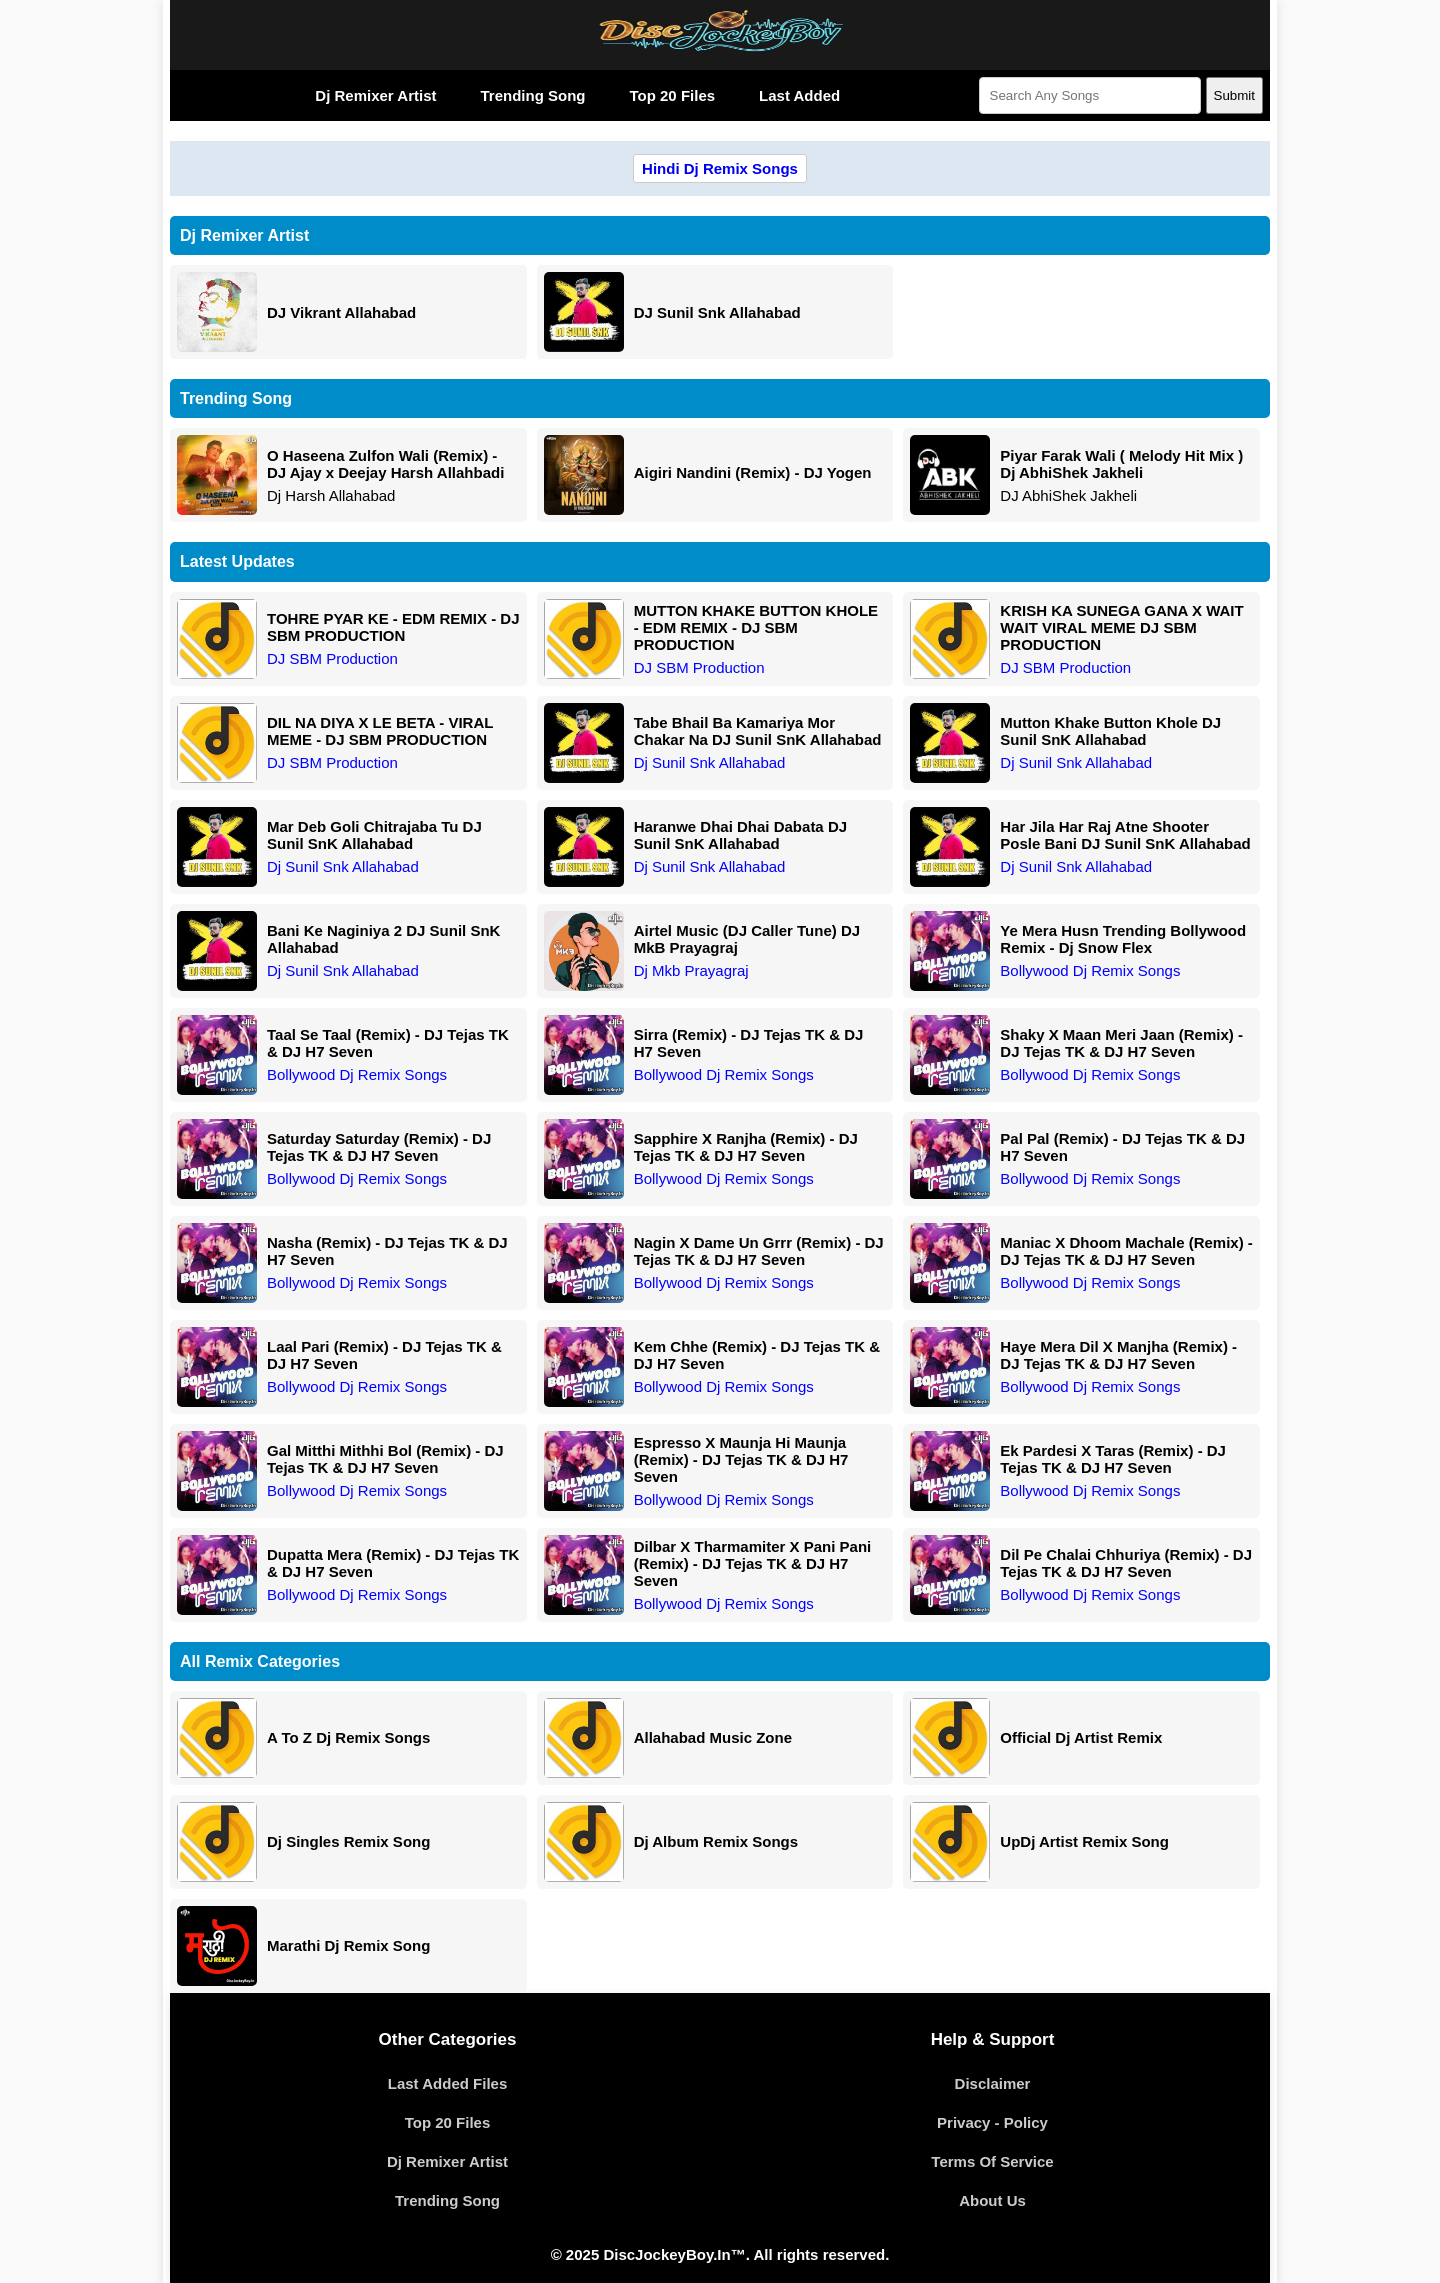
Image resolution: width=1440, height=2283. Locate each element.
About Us (992, 2200)
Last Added (799, 95)
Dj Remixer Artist (375, 95)
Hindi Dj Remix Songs (720, 168)
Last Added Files (447, 2083)
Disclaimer (993, 2083)
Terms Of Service (992, 2161)
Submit (1234, 95)
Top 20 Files (672, 95)
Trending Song (532, 95)
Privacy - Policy (992, 2122)
